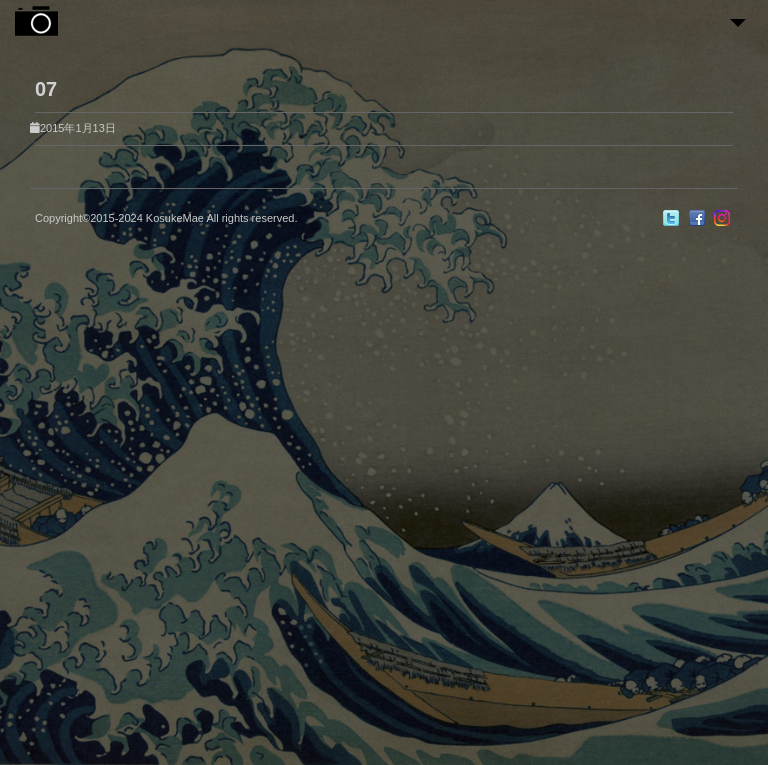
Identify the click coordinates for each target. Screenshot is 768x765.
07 (46, 89)
